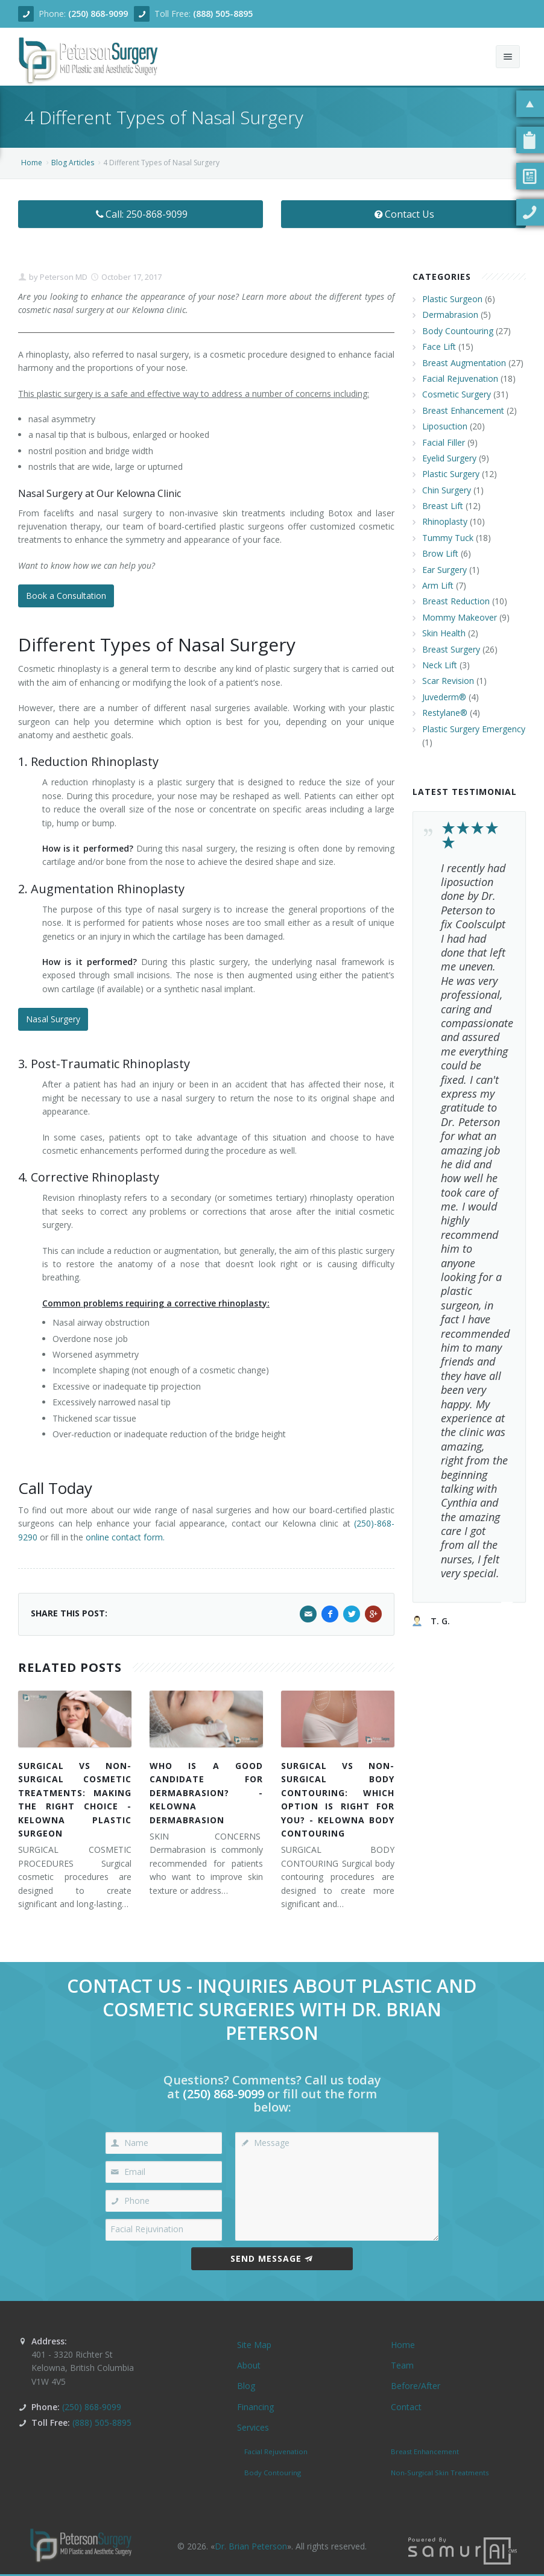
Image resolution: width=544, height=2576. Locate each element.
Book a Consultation (66, 595)
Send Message (271, 2258)
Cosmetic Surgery (456, 394)
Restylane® (444, 712)
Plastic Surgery (450, 473)
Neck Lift (439, 665)
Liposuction (444, 426)
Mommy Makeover (459, 617)
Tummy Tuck (447, 537)
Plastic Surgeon (452, 299)
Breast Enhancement (463, 410)
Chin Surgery (446, 490)
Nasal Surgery (53, 1019)
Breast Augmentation (464, 363)
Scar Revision (448, 680)
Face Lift (439, 346)
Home (31, 162)
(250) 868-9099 (98, 13)
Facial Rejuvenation (460, 378)
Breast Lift (442, 505)
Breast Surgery (451, 649)
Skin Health (444, 633)
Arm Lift (438, 585)
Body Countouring (457, 331)
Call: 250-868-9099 (140, 214)
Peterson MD (62, 276)
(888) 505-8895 (223, 13)
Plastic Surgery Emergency (473, 729)
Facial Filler (443, 442)
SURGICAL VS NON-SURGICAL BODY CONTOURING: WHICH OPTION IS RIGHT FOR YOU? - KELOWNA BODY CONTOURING (337, 1799)
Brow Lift (440, 553)
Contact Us (404, 214)
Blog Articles (72, 162)
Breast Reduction (456, 601)
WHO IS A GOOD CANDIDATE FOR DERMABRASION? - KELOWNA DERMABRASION (206, 1793)
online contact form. (125, 1537)
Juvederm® (444, 697)
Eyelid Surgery (449, 458)
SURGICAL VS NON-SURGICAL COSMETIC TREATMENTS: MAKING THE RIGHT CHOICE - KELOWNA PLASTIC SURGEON (74, 1799)
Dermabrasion (450, 314)
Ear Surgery (444, 569)
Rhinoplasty (444, 521)
